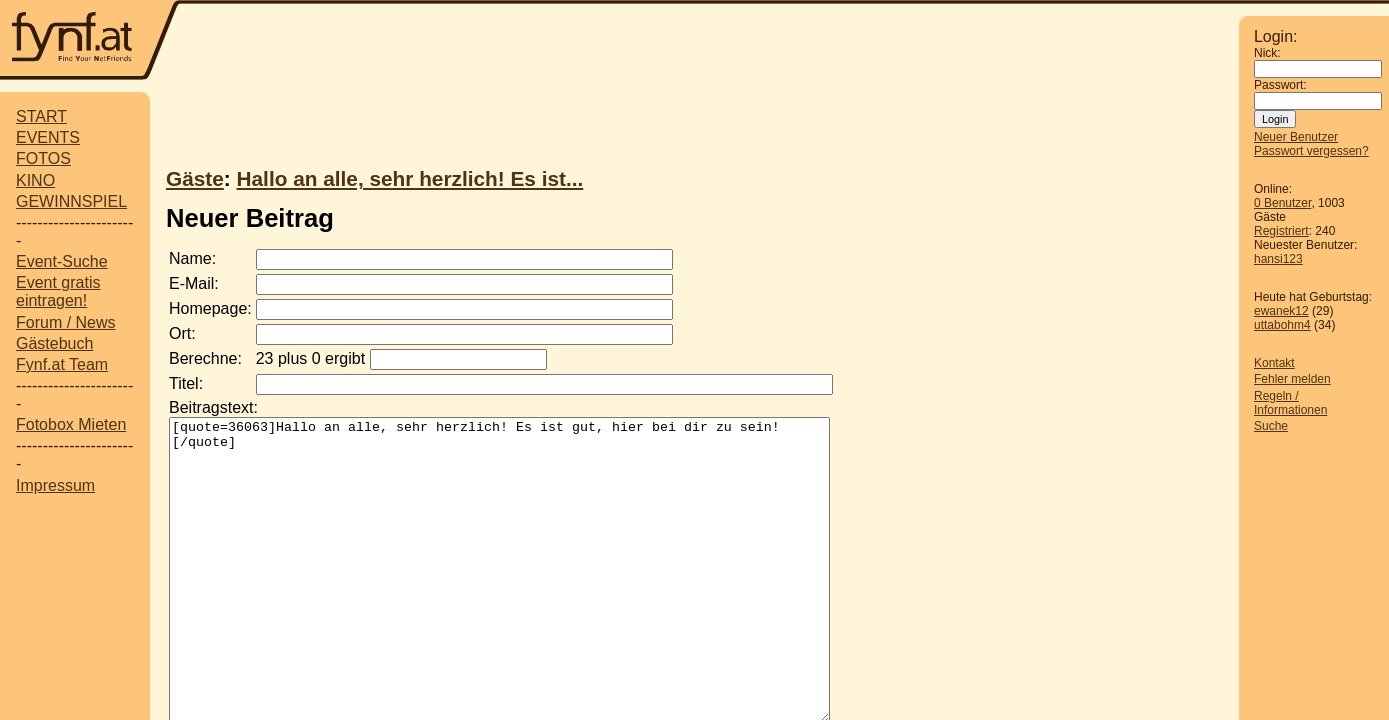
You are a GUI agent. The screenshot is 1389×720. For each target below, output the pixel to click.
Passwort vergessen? (1311, 151)
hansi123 (1278, 259)
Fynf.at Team (62, 364)
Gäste (195, 178)
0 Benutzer (1282, 203)
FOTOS (43, 158)
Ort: (182, 333)
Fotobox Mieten (71, 424)
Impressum (55, 485)
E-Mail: (194, 283)
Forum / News (66, 322)
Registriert (1281, 231)
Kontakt (1274, 363)
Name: (192, 258)
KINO (35, 180)
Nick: (1267, 53)
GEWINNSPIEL (71, 201)
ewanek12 (1281, 311)
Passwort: (1280, 85)
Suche (1271, 426)
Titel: (186, 383)
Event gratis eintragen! (58, 291)
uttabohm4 (1282, 325)
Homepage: (210, 308)
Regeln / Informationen (1290, 403)
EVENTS (48, 137)
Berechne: (205, 358)
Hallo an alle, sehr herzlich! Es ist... (410, 178)
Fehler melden (1292, 379)
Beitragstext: (213, 407)
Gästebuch (54, 343)
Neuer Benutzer (1296, 137)
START (41, 116)
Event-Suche (62, 261)
